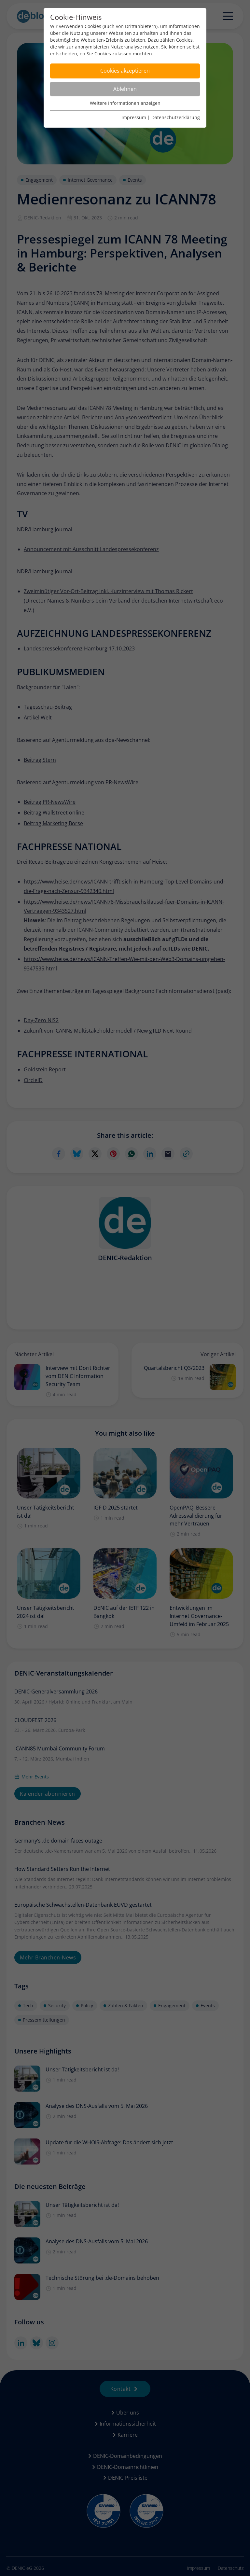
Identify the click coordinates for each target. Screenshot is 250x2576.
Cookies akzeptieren (125, 70)
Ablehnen (125, 88)
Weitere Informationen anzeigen (125, 103)
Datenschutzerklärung (175, 117)
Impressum (133, 117)
